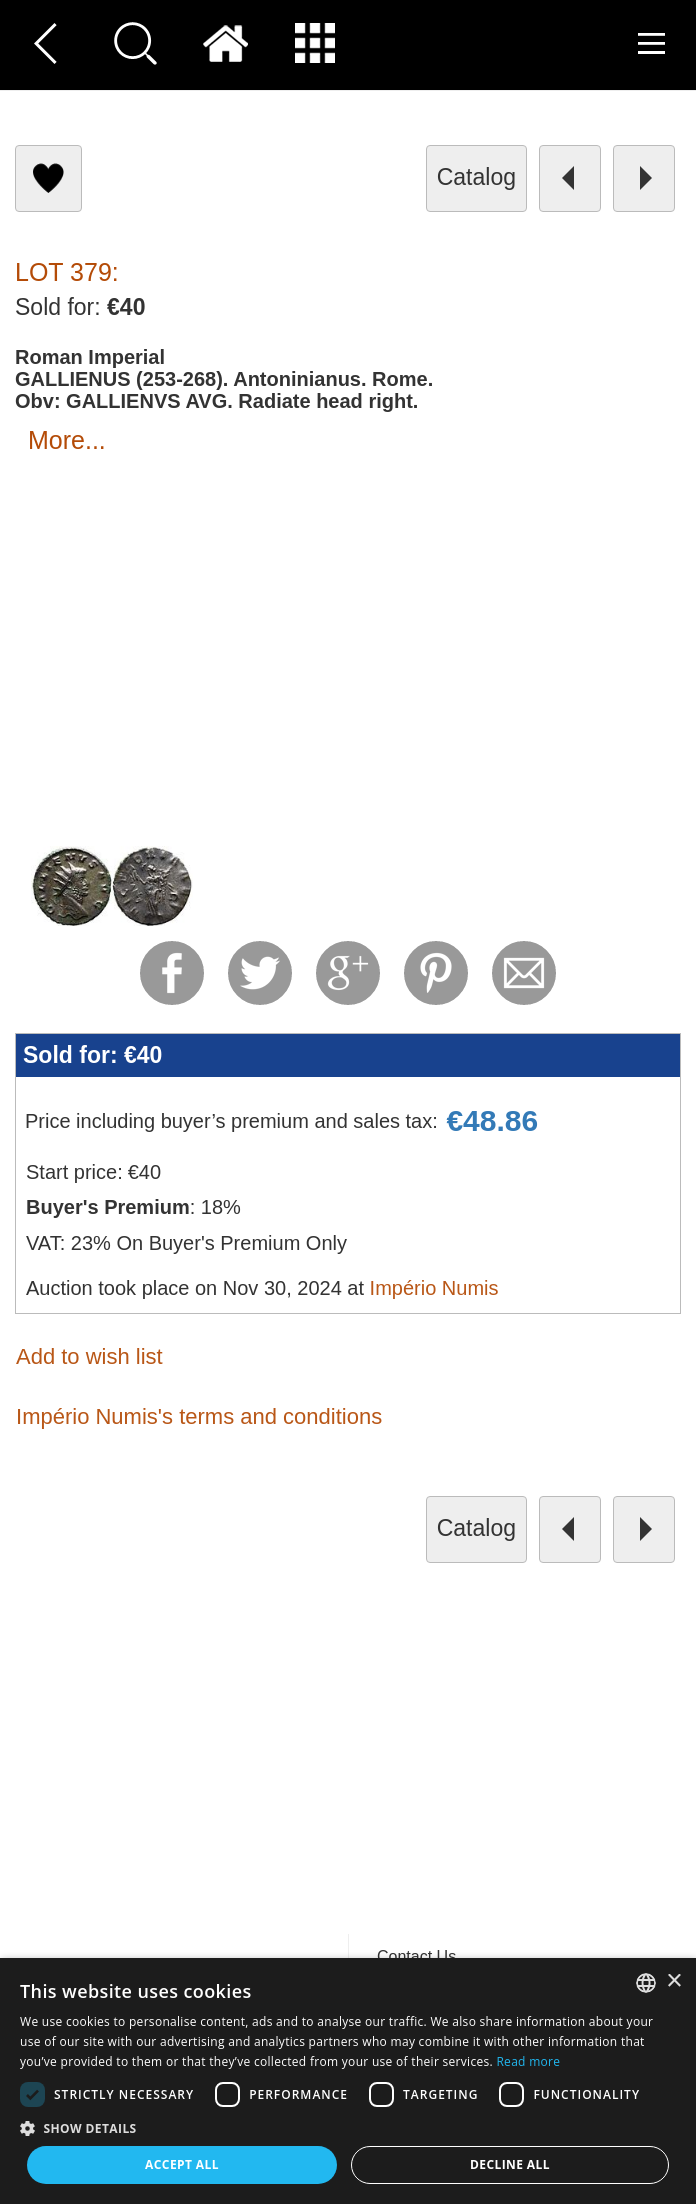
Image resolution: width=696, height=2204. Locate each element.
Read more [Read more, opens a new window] (528, 2061)
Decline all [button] (510, 2164)
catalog (476, 177)
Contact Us (416, 1956)
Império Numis (434, 1288)
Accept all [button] (182, 2164)
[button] (348, 2127)
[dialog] (348, 2081)
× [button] (673, 1981)
